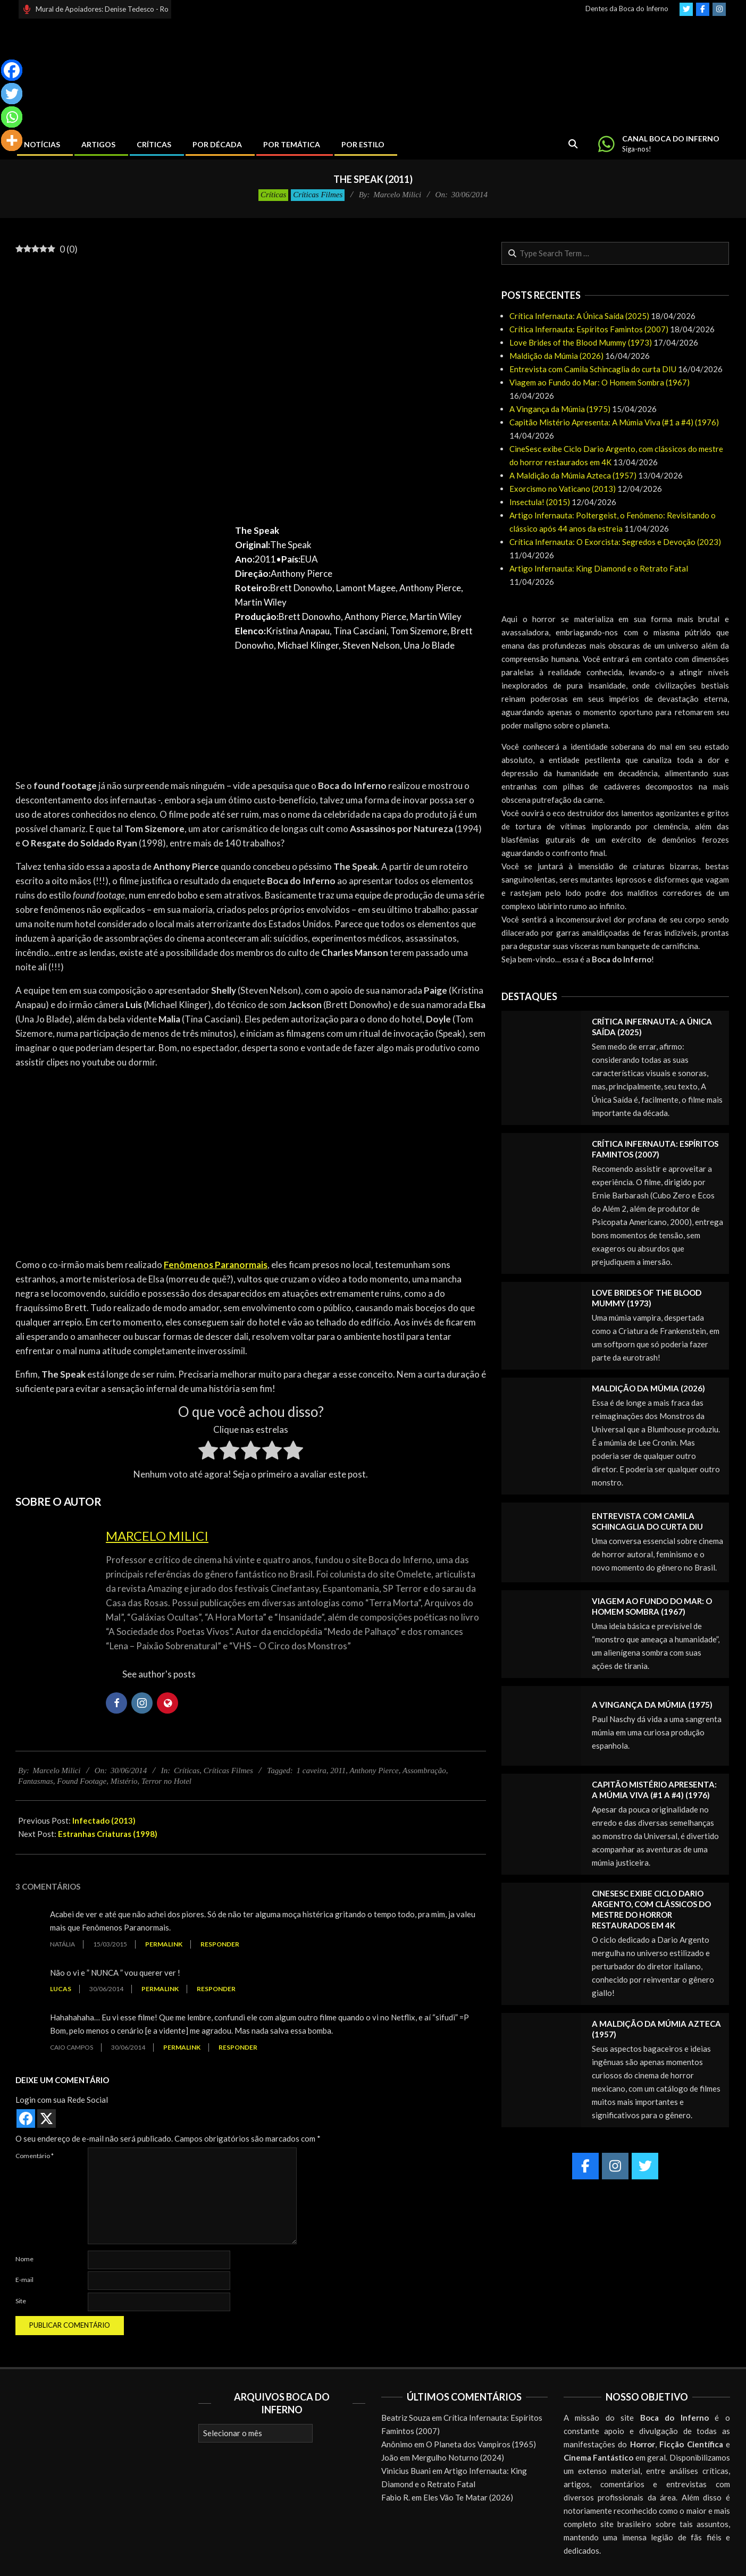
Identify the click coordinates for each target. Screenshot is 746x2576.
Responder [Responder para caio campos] (238, 2047)
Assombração (424, 1770)
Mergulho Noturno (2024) (458, 2457)
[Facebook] (11, 70)
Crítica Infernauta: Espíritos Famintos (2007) (588, 329)
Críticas (273, 194)
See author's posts (159, 1674)
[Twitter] (11, 93)
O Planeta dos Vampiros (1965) (481, 2444)
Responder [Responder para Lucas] (216, 1989)
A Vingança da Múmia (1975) (559, 409)
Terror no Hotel (166, 1781)
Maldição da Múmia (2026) (556, 355)
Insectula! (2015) (539, 502)
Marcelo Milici (157, 1535)
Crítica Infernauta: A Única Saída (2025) (579, 316)
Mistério (124, 1781)
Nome (24, 2259)
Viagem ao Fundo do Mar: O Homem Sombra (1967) (599, 382)
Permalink (163, 1944)
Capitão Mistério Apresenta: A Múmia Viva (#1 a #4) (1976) (614, 422)
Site (20, 2301)
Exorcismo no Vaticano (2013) (562, 488)
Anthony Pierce (373, 1770)
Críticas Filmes (317, 194)
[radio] (208, 1452)
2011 (338, 1770)
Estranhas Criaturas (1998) (107, 1834)
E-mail (24, 2280)
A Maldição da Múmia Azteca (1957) (572, 475)
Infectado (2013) (104, 1820)
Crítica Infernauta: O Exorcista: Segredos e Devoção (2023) (615, 542)
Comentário (34, 2156)
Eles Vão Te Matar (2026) (468, 2497)
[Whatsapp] (11, 117)
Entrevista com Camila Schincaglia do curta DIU (592, 369)
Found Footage (81, 1781)
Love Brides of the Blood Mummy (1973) (580, 342)
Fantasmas (35, 1781)
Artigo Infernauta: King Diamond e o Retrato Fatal (598, 568)
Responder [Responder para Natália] (219, 1944)
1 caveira (311, 1770)
